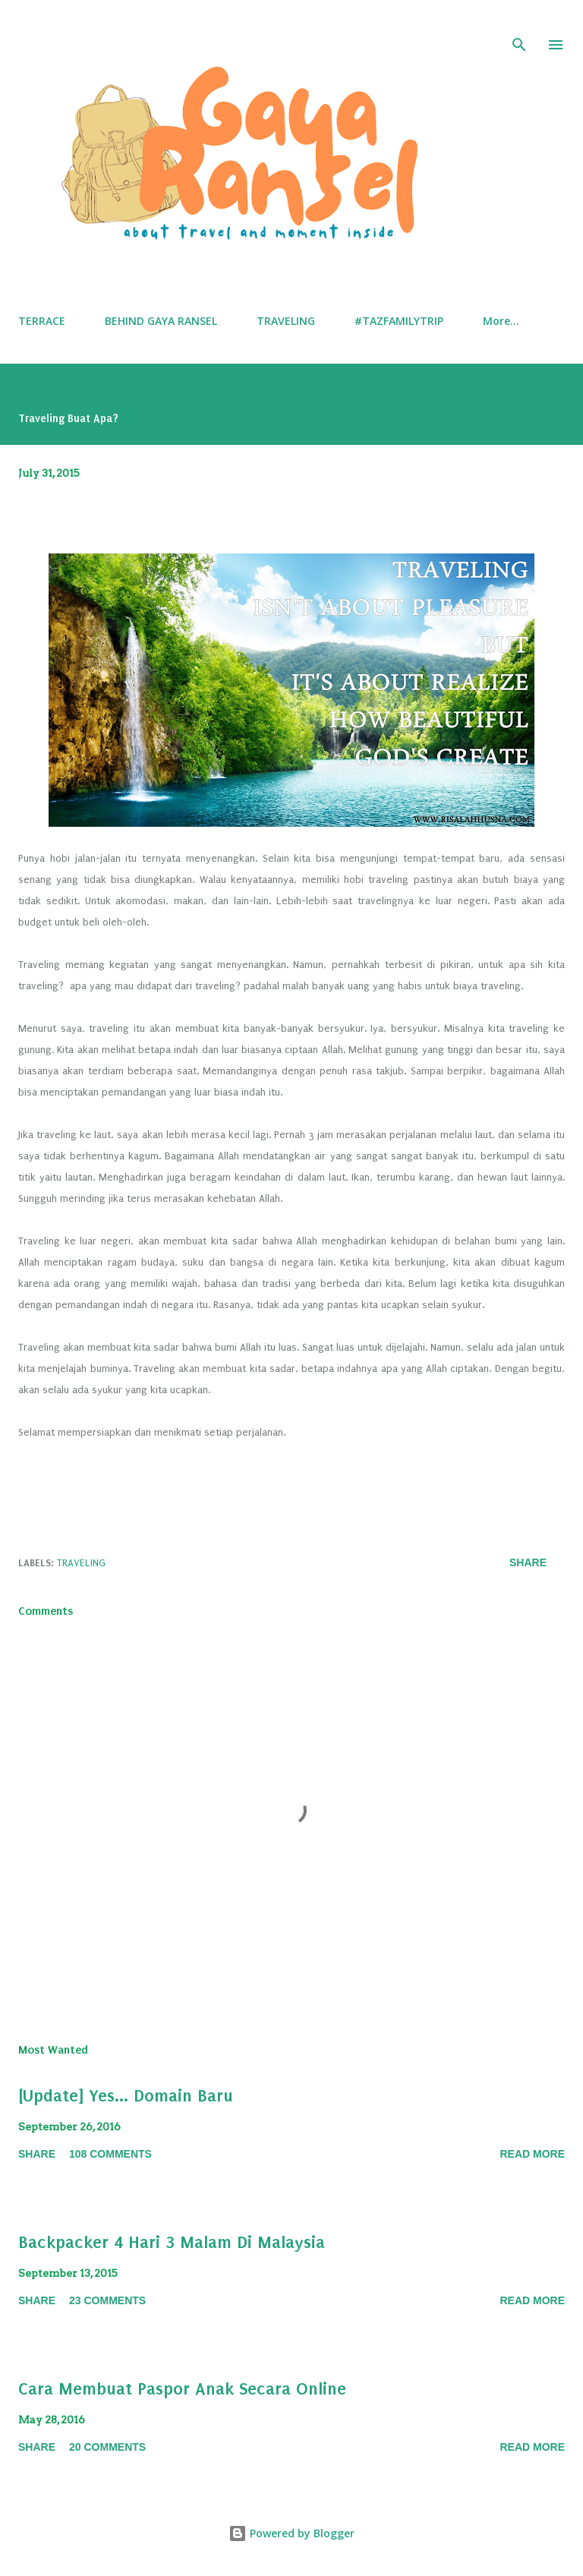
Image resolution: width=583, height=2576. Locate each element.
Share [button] (528, 1562)
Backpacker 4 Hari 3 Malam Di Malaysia (171, 2242)
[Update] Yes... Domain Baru (125, 2096)
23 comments (107, 2300)
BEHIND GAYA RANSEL (161, 321)
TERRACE (41, 321)
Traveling (81, 1563)
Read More (532, 2154)
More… (501, 321)
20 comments (107, 2447)
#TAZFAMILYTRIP (399, 321)
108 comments (110, 2154)
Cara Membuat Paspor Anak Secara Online (182, 2389)
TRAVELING (286, 321)
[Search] (519, 27)
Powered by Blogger (291, 2533)
